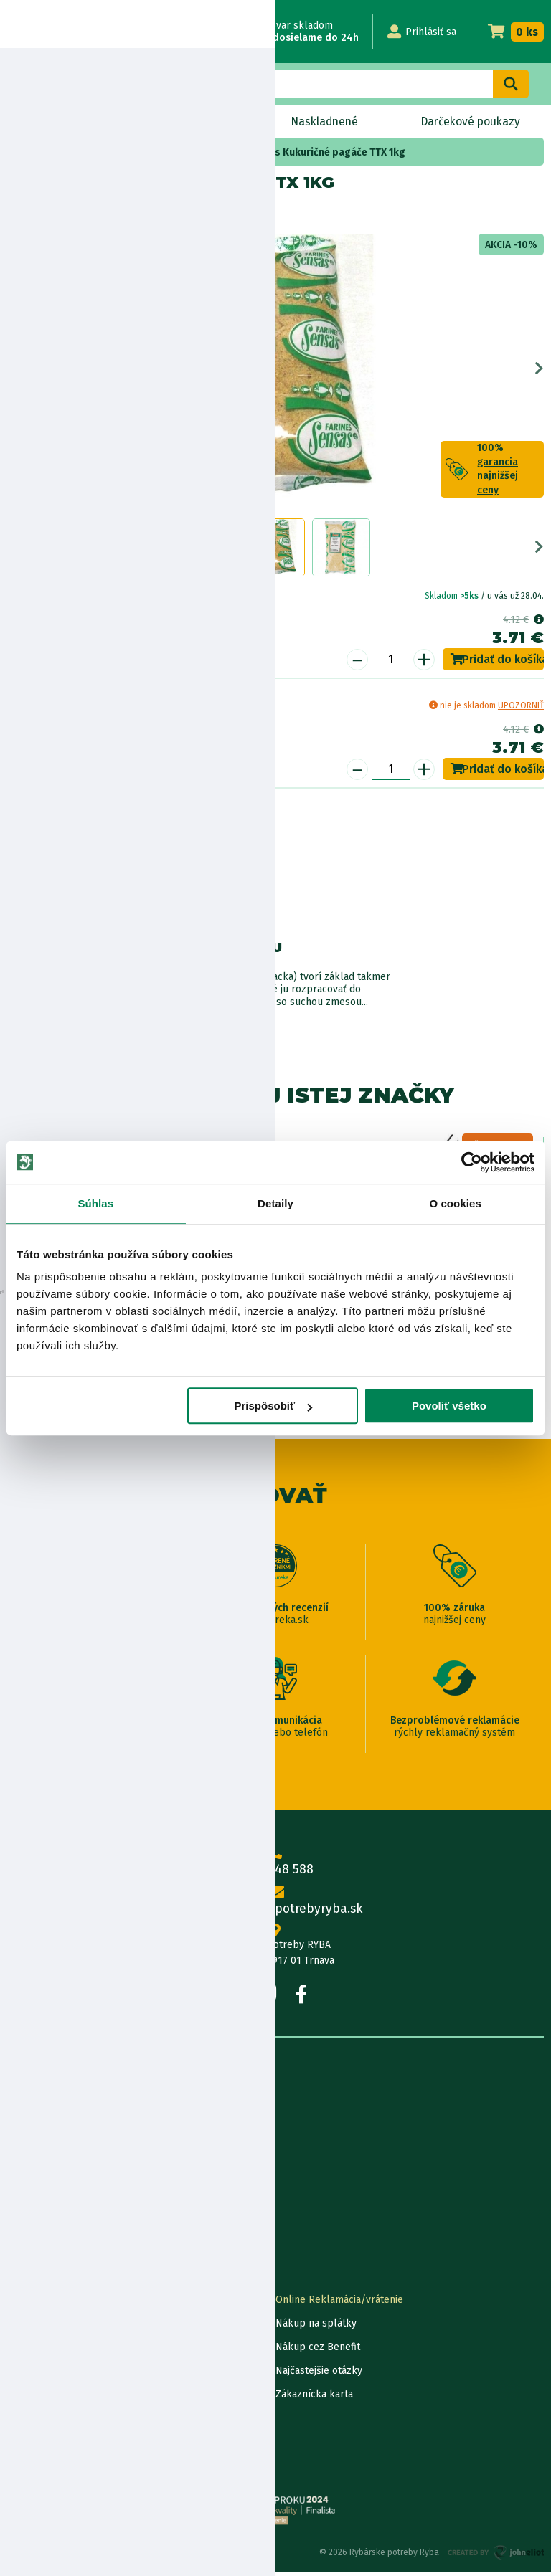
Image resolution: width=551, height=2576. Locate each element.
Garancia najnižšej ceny (59, 2350)
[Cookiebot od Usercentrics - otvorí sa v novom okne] (471, 1162)
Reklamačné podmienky (62, 2469)
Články (22, 2197)
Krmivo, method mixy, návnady (126, 152)
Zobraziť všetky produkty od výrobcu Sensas (72, 1020)
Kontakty (27, 2303)
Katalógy (27, 2221)
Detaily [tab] (275, 1203)
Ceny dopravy (38, 2398)
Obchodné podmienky (57, 2173)
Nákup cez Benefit (318, 2350)
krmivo (220, 152)
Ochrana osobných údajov (66, 2445)
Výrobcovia (32, 2244)
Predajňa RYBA (40, 2126)
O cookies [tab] (455, 1203)
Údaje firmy (33, 2150)
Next (539, 371)
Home (35, 152)
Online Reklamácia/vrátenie (339, 2303)
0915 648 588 (275, 1865)
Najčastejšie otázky (319, 2374)
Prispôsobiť (274, 1405)
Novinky (50, 121)
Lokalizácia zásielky (52, 2327)
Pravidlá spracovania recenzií (74, 2421)
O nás (20, 2102)
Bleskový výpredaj (180, 121)
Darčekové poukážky (55, 2374)
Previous (12, 371)
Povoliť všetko (449, 1405)
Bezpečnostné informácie (77, 909)
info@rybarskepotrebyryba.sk (275, 1904)
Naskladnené (322, 121)
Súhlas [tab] (95, 1203)
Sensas (63, 213)
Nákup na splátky (83, 869)
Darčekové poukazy (470, 121)
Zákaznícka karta (314, 2398)
